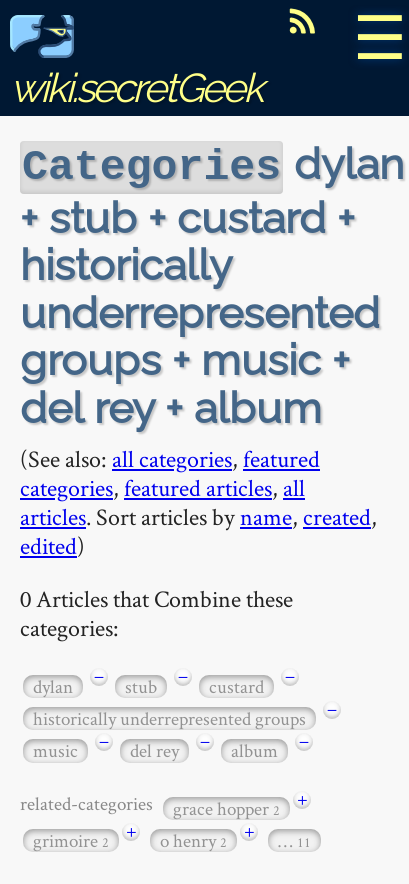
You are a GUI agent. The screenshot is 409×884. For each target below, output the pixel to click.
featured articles (198, 485)
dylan (53, 684)
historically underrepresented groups (169, 716)
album (254, 748)
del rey (154, 748)
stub (141, 684)
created (337, 514)
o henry (193, 838)
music (55, 748)
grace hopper (226, 806)
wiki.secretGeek (136, 65)
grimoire (71, 838)
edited (48, 543)
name (266, 514)
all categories (172, 456)
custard (236, 684)
